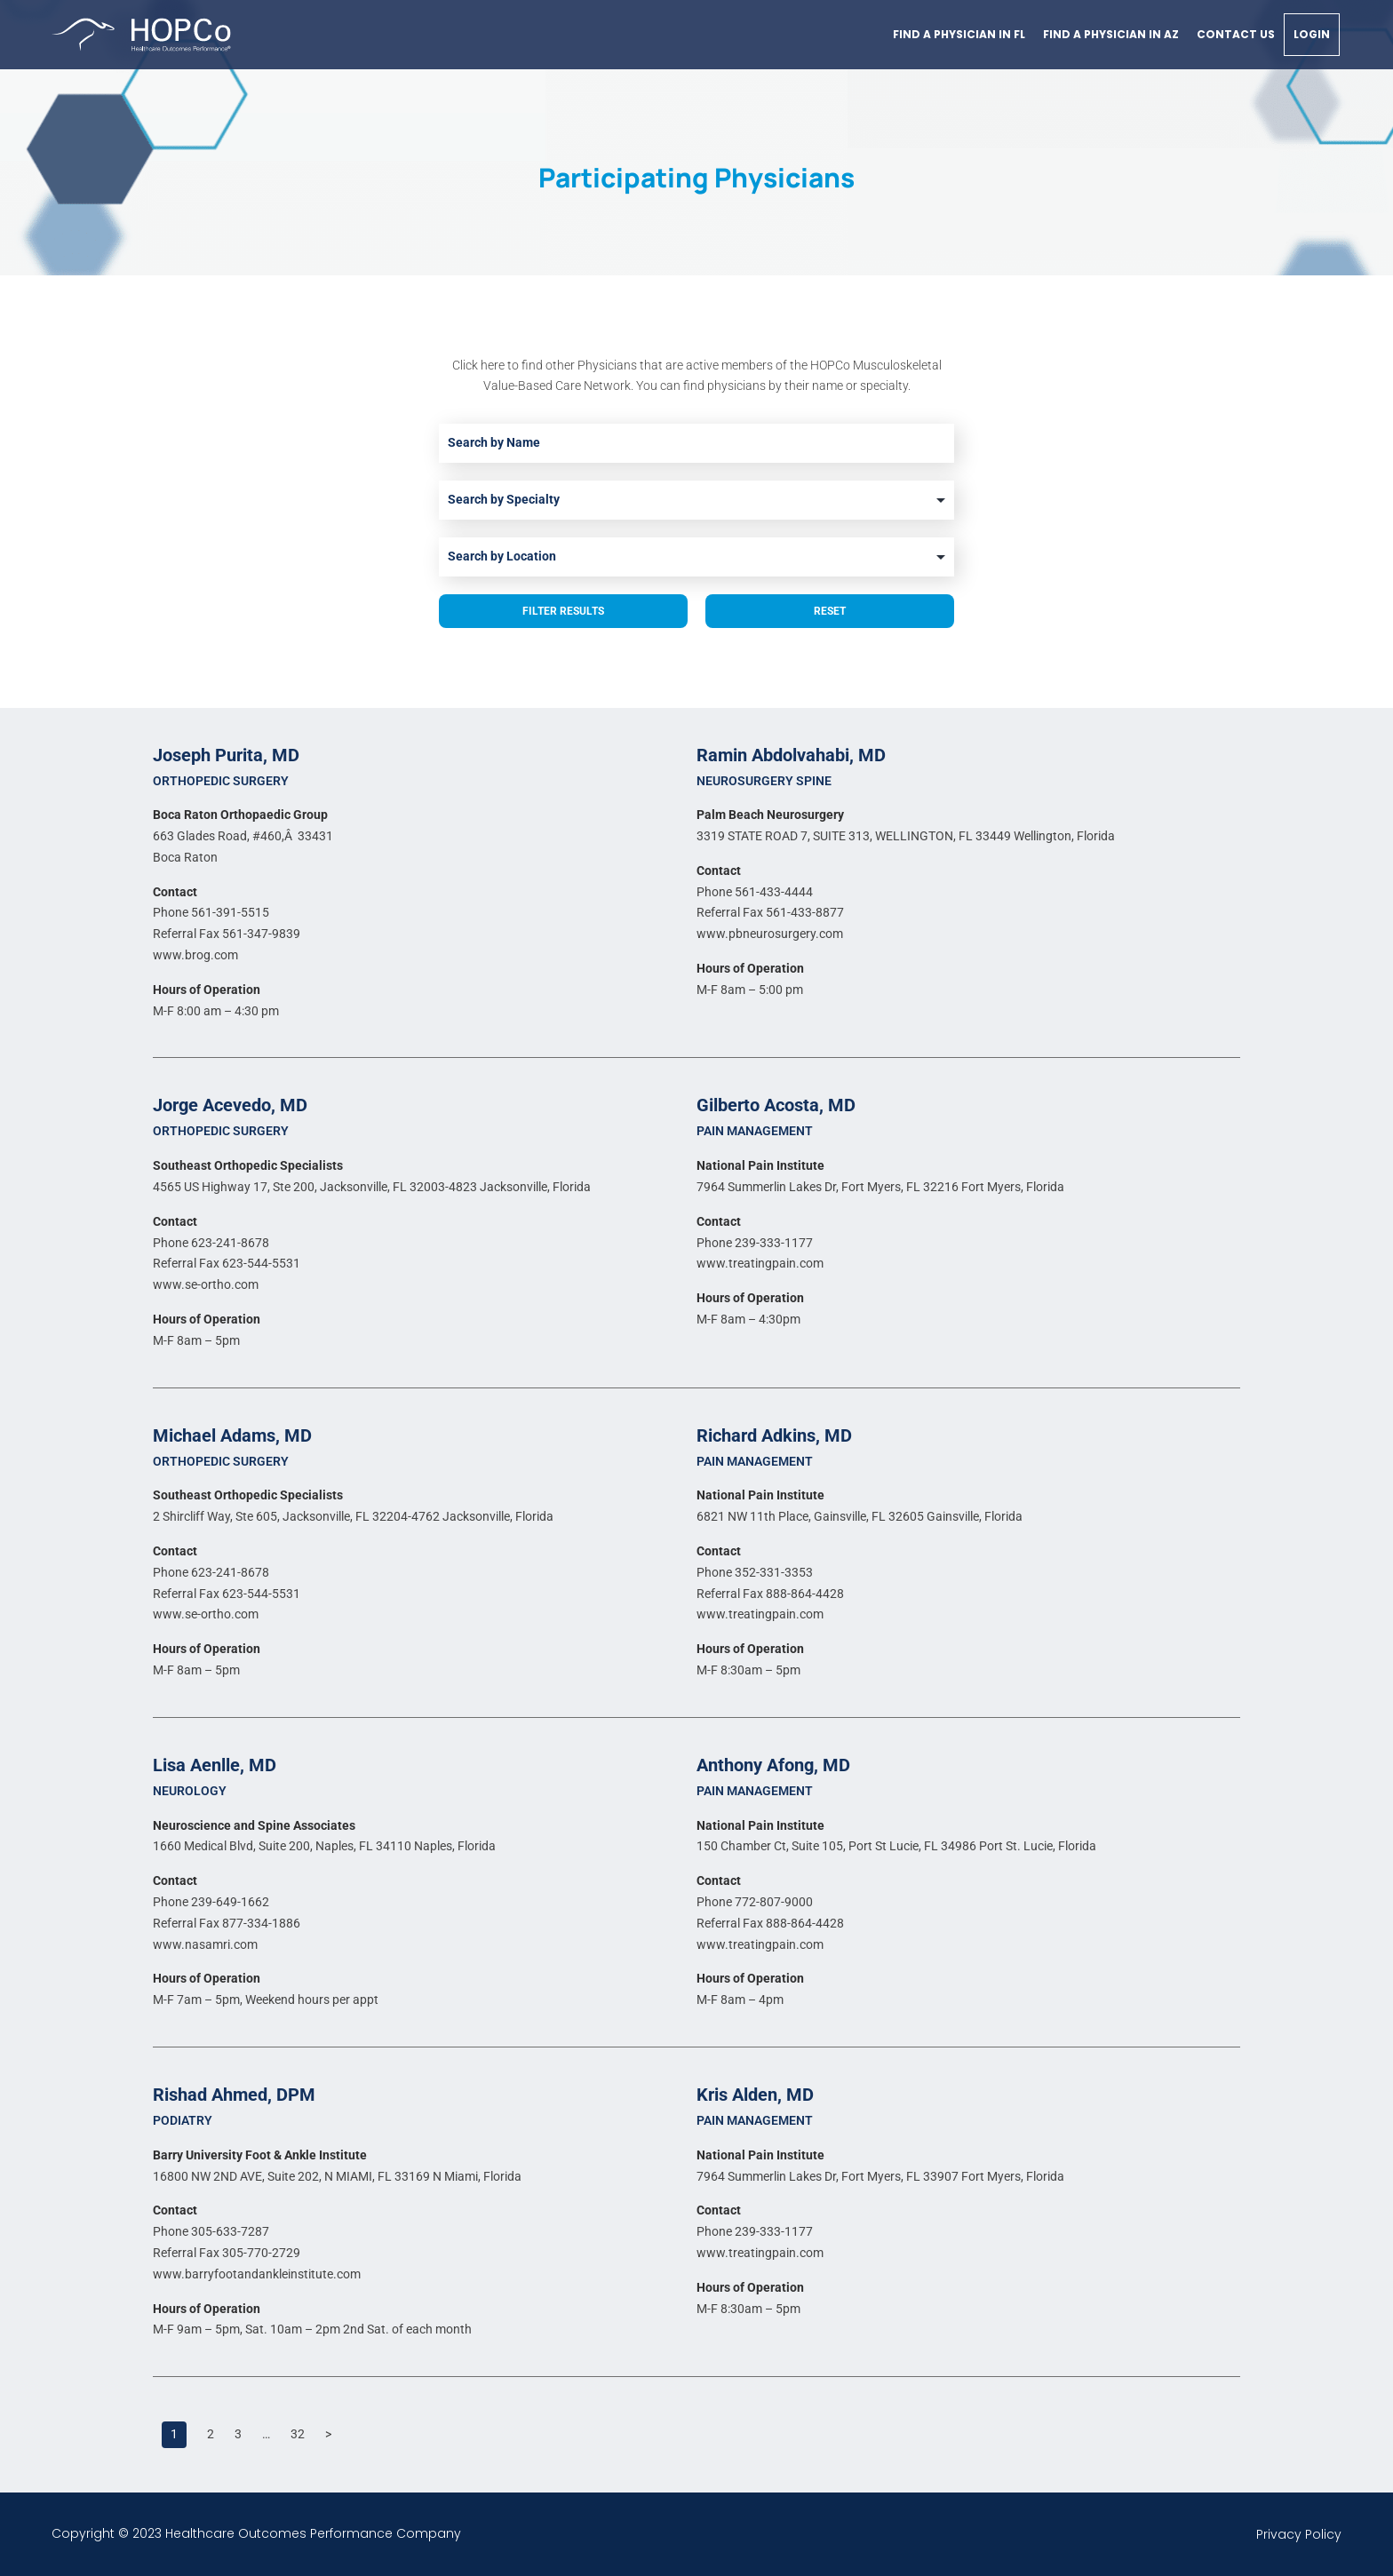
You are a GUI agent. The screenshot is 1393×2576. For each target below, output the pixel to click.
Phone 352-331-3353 (754, 1572)
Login (1312, 34)
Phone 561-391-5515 (211, 912)
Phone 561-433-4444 (754, 892)
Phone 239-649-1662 (211, 1902)
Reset (830, 611)
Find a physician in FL (959, 34)
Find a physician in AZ (1111, 34)
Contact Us (1236, 34)
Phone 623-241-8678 (211, 1243)
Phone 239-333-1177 (754, 1243)
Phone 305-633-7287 (211, 2231)
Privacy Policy (1298, 2534)
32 (298, 2434)
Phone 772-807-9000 (754, 1902)
